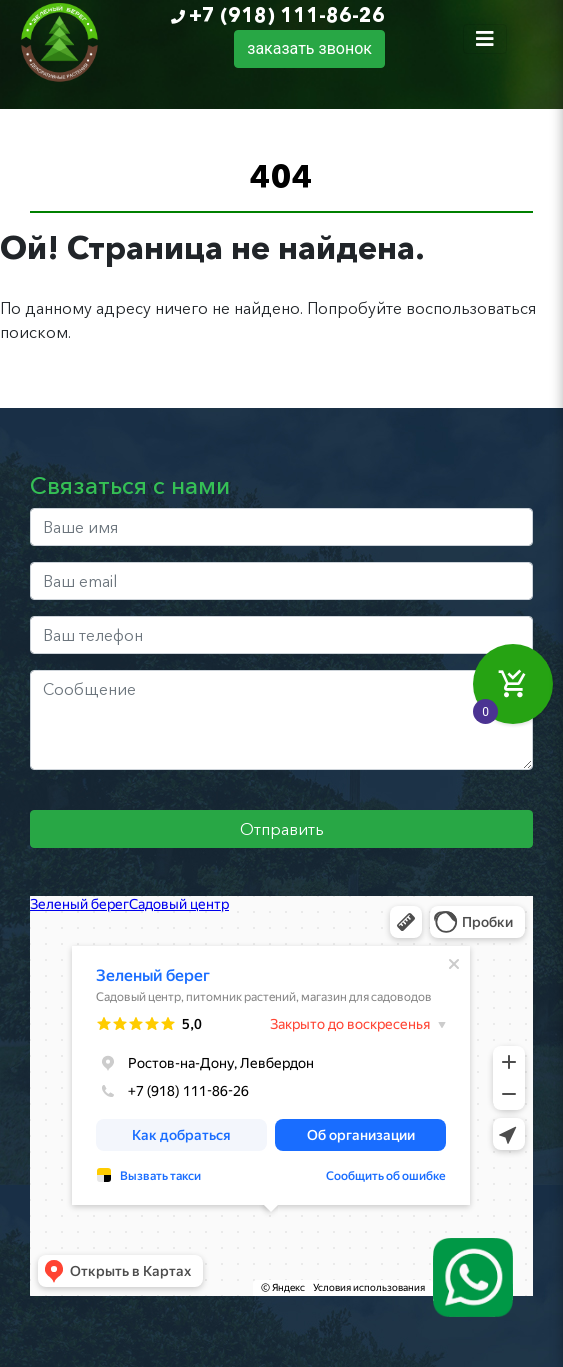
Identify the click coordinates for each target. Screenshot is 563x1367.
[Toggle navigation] (485, 39)
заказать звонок (309, 48)
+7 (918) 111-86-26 (287, 15)
